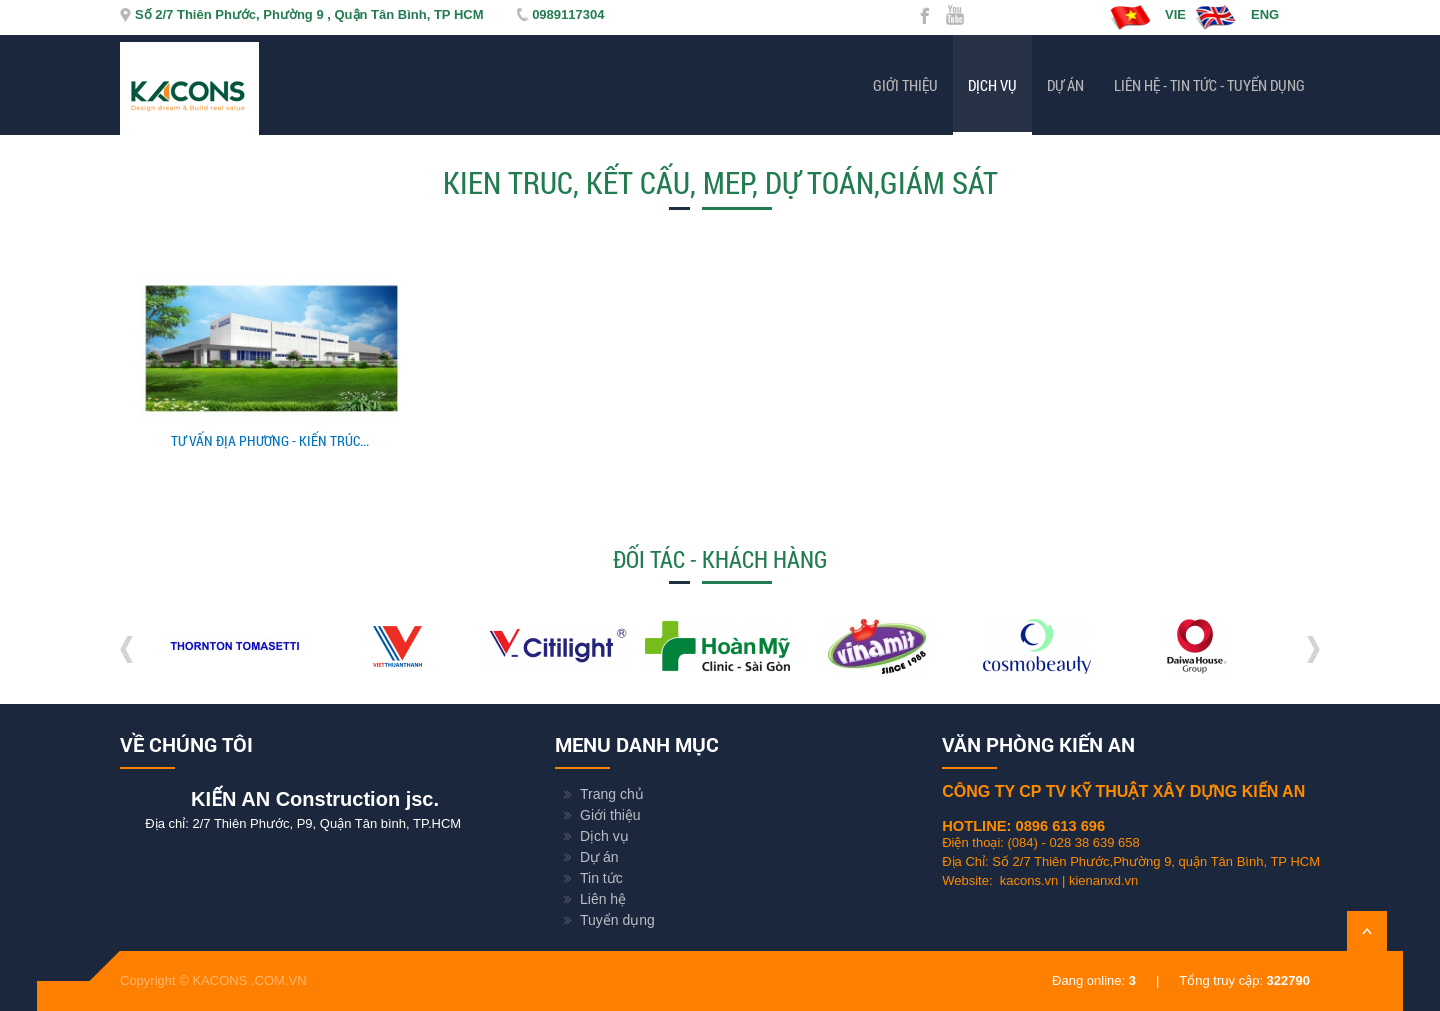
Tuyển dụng (617, 920)
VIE (1148, 17)
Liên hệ (603, 899)
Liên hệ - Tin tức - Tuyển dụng (1209, 85)
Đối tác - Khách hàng (720, 559)
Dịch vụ (992, 85)
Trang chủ (612, 794)
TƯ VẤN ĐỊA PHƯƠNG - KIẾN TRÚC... (270, 440)
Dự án (1065, 85)
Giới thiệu (905, 85)
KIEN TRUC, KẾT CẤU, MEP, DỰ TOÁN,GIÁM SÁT (720, 182)
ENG (1237, 17)
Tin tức (601, 878)
